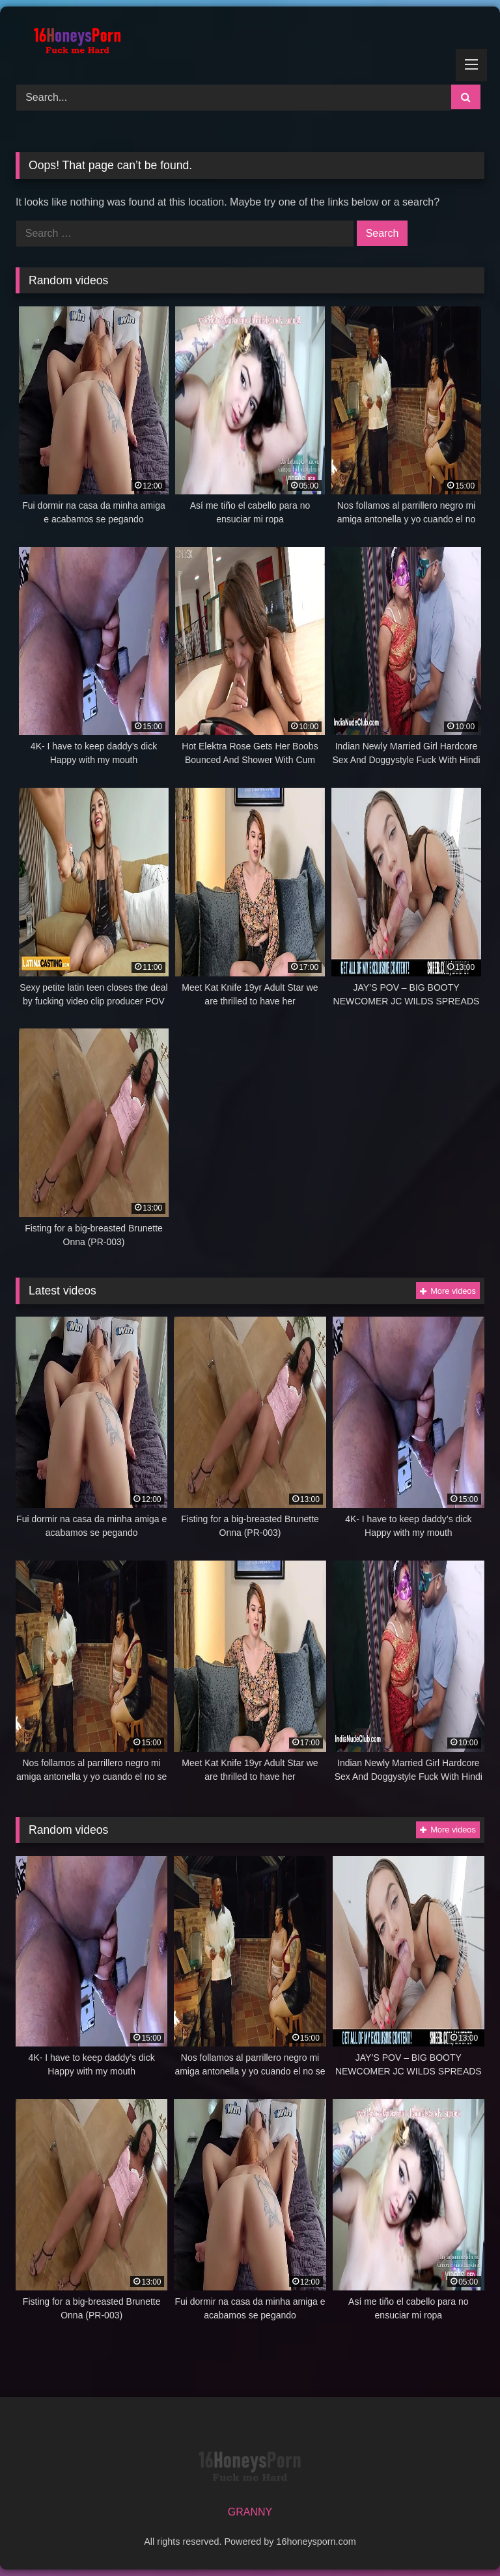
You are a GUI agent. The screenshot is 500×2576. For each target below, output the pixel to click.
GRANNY (250, 2511)
